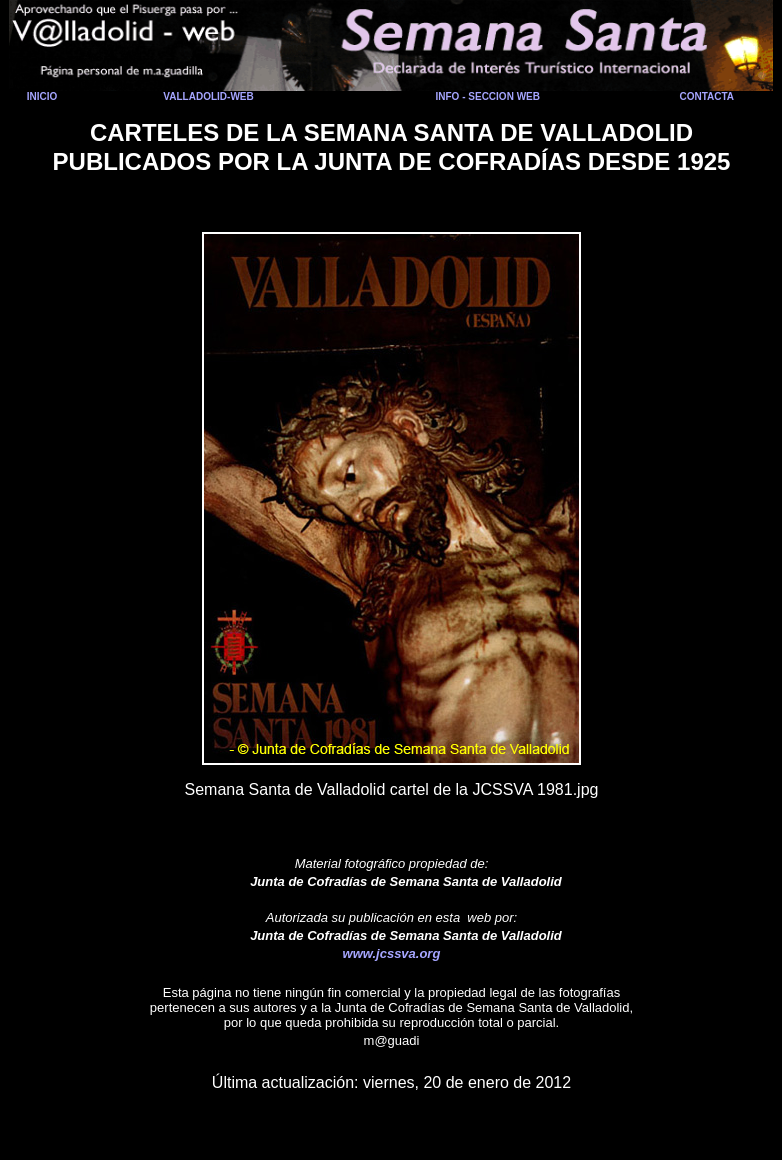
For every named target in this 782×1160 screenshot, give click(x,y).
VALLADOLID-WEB (208, 96)
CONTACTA (706, 96)
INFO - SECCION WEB (488, 96)
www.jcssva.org (392, 953)
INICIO (42, 96)
